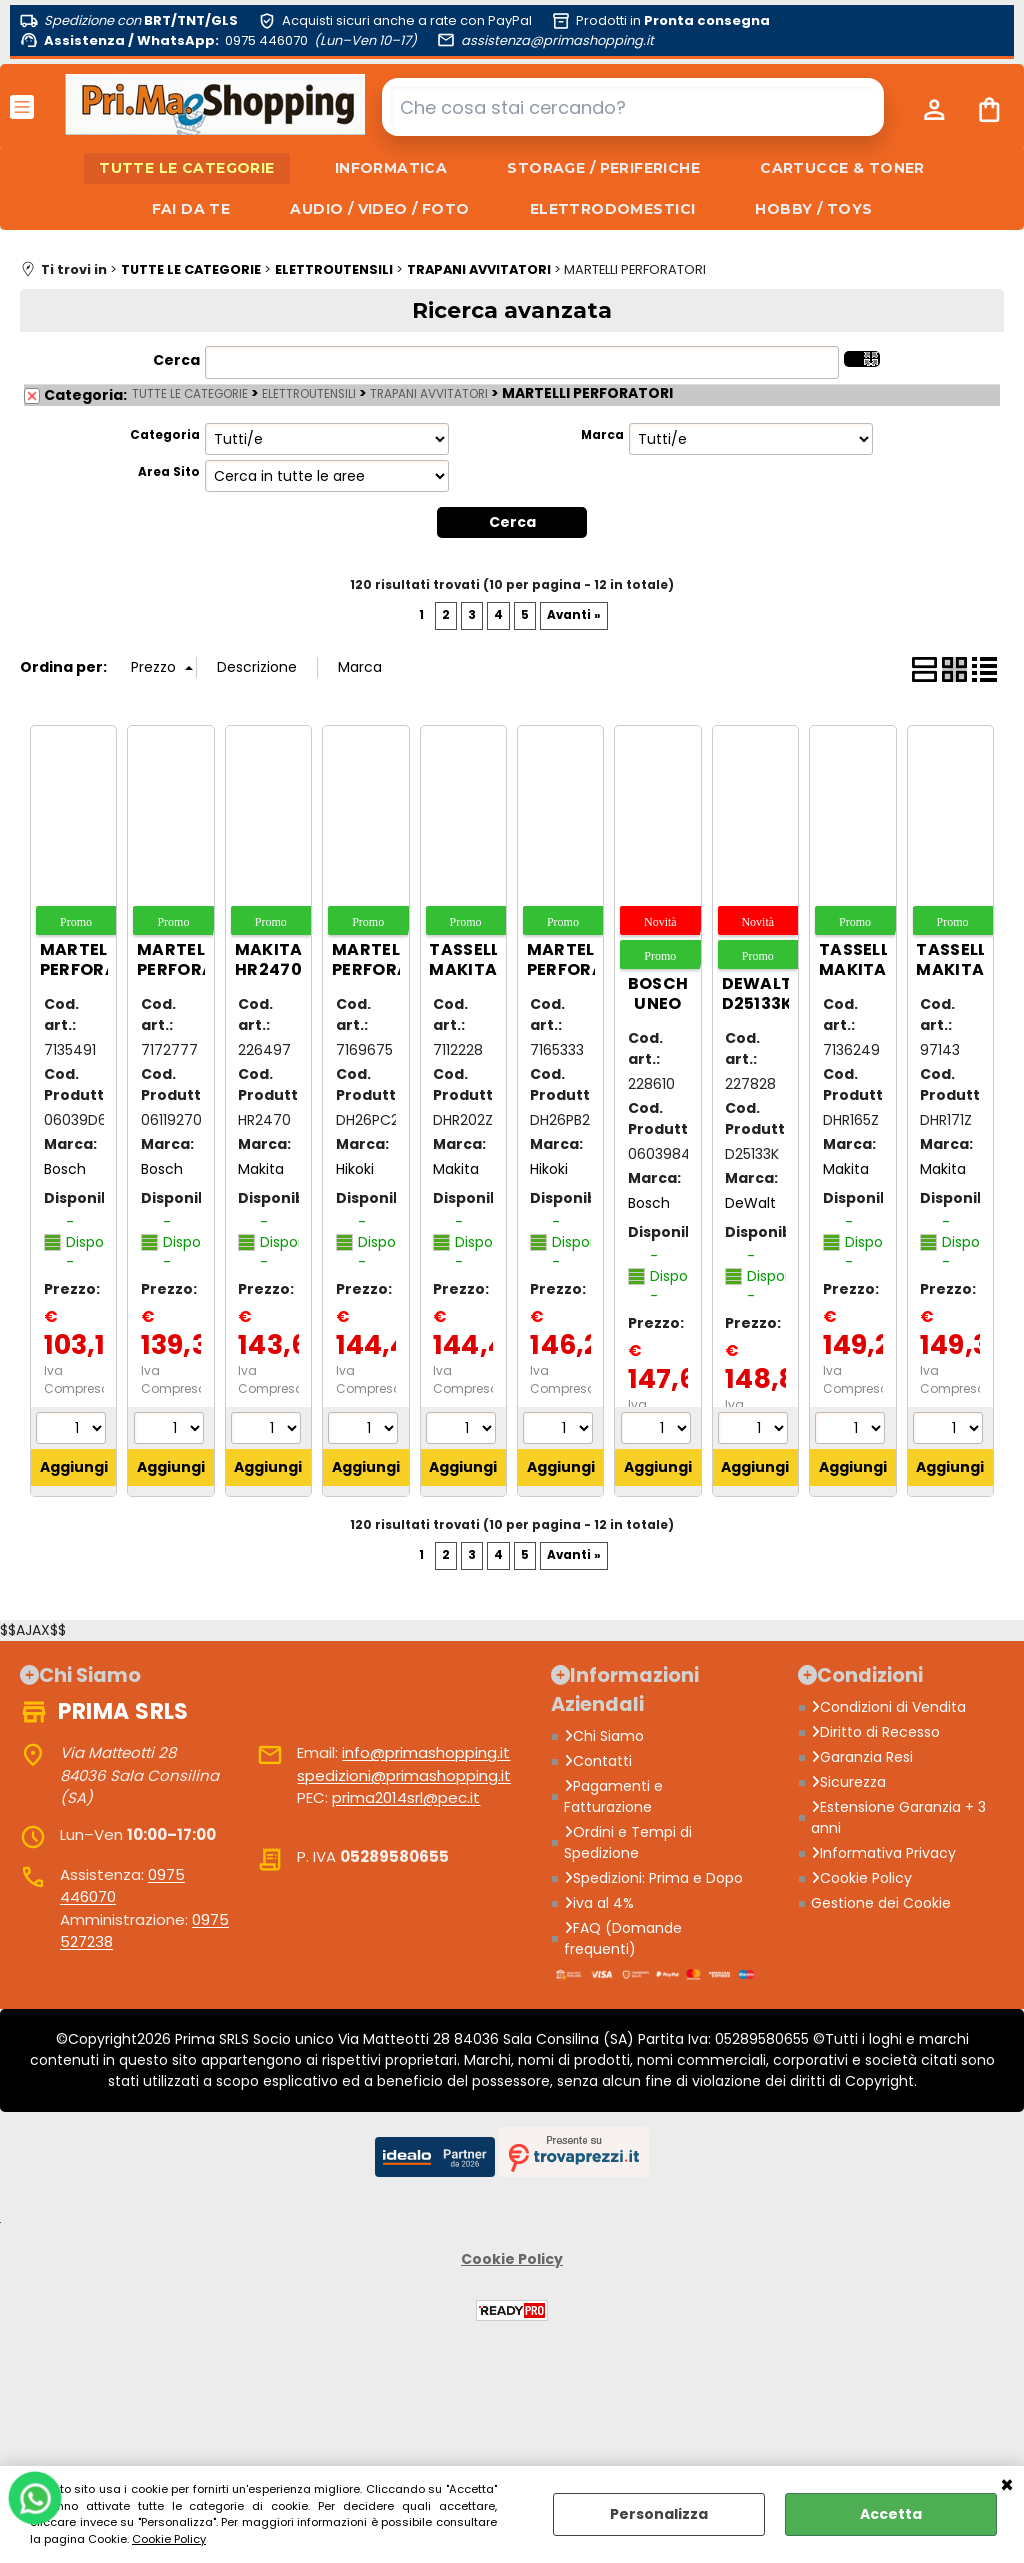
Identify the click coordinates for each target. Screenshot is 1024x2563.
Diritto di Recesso (875, 1732)
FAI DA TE (191, 209)
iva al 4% (599, 1903)
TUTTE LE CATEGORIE (187, 168)
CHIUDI (1007, 2486)
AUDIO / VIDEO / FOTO (379, 209)
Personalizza (659, 2514)
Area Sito (169, 472)
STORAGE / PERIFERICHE (603, 168)
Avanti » (574, 615)
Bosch (65, 1169)
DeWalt (750, 1203)
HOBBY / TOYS (813, 209)
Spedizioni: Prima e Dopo (653, 1878)
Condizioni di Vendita (888, 1707)
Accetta (891, 2514)
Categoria (165, 435)
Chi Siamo (604, 1736)
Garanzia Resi (862, 1757)
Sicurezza (848, 1782)
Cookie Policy (169, 2539)
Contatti (598, 1761)
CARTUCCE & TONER (842, 168)
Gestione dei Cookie (881, 1903)
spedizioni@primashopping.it (404, 1775)
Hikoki (355, 1169)
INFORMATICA (391, 168)
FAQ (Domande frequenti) (623, 1938)
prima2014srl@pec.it (406, 1797)
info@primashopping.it (426, 1752)
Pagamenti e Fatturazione (613, 1796)
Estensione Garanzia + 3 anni (898, 1817)
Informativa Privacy (883, 1853)
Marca (602, 435)
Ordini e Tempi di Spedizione (628, 1842)
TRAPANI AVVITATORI (429, 394)
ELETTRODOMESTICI (613, 209)
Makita (261, 1169)
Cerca (176, 360)
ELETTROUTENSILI (309, 394)
